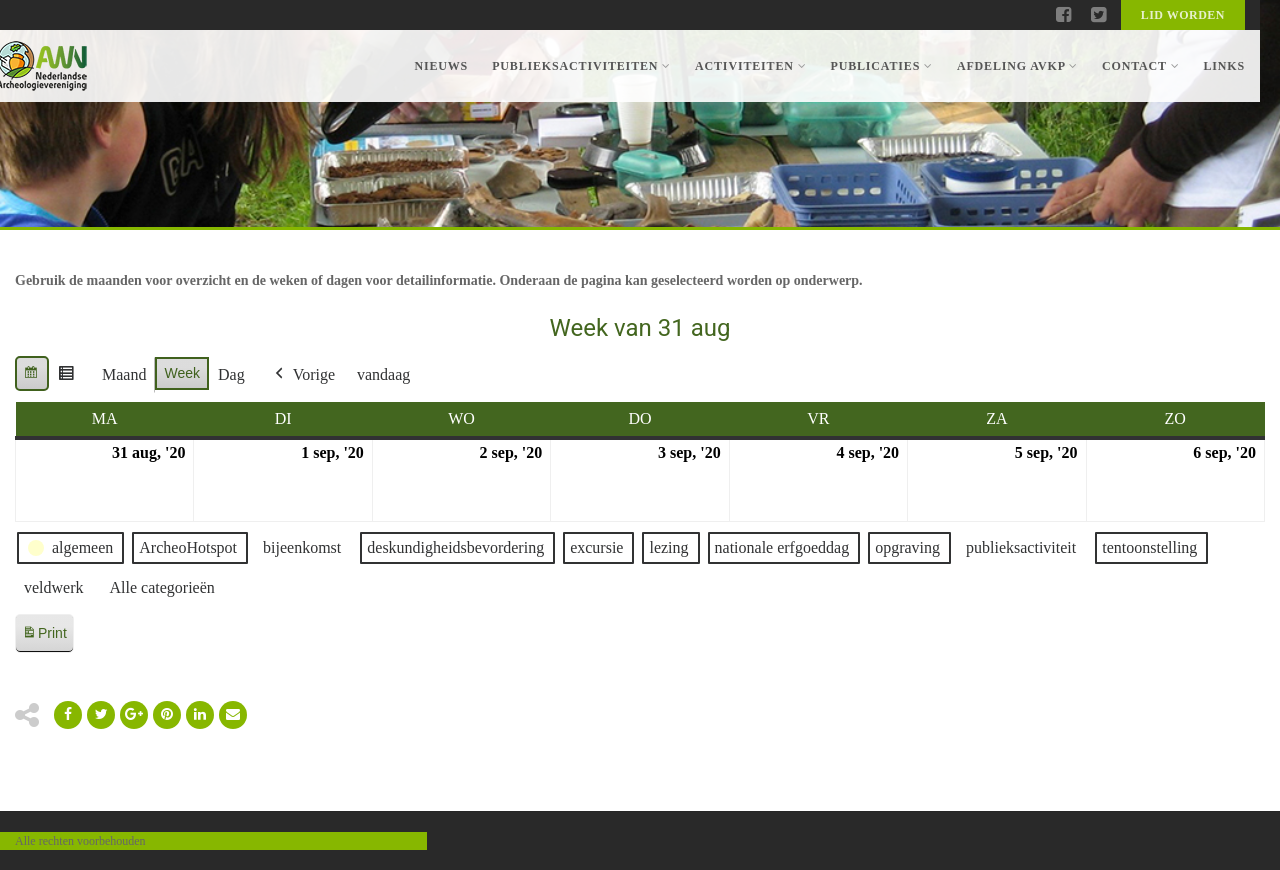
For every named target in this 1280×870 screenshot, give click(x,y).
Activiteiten (750, 66)
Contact (1140, 66)
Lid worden (1183, 15)
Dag (231, 374)
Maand (124, 374)
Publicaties (881, 66)
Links (1224, 66)
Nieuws (441, 66)
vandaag (383, 374)
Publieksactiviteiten (581, 66)
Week (182, 373)
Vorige (303, 375)
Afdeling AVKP (1017, 66)
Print (44, 636)
